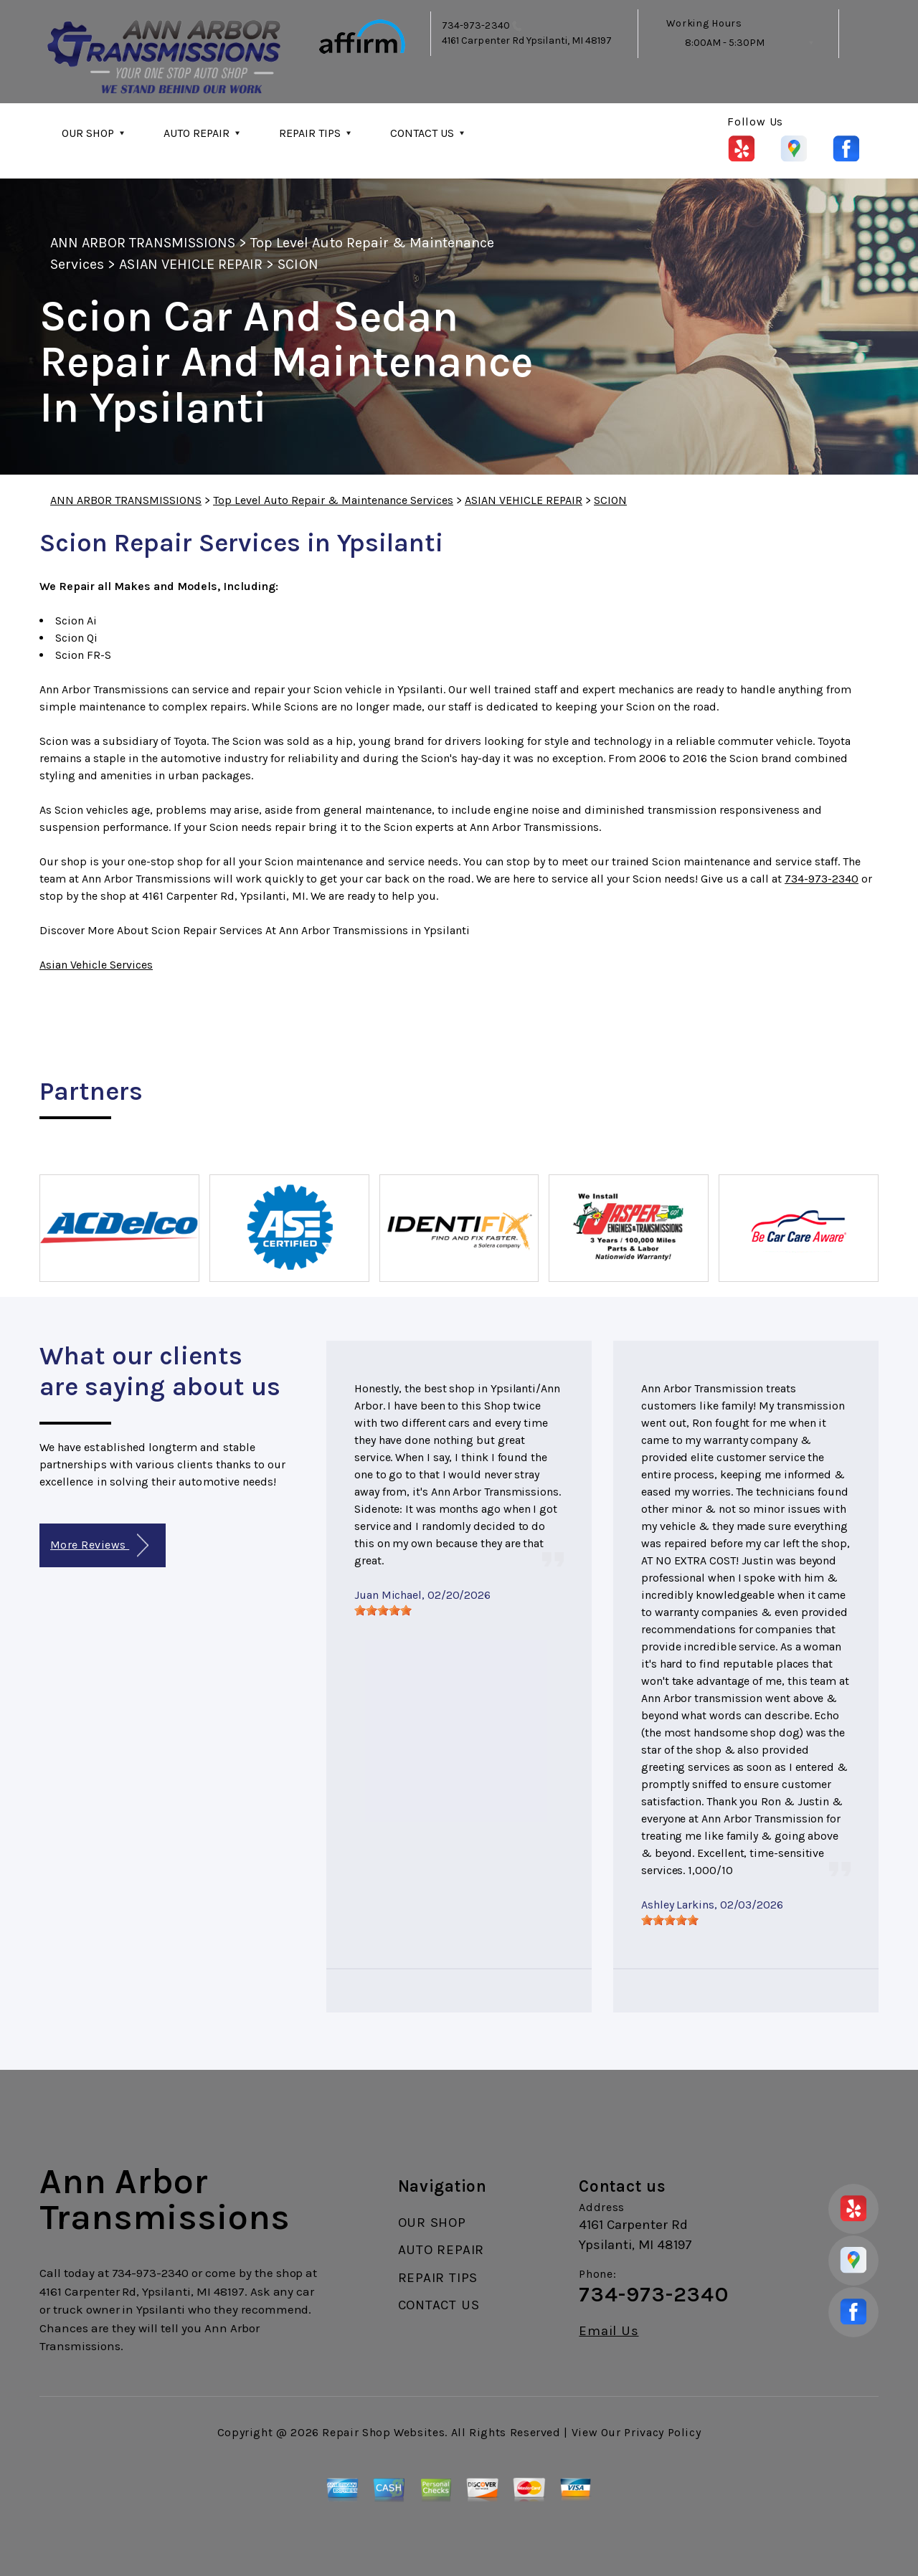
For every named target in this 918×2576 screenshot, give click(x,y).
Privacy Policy (662, 2432)
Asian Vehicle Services (96, 964)
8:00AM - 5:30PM (725, 43)
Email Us (608, 2331)
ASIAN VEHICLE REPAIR (190, 264)
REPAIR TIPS (310, 133)
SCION (298, 264)
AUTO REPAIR (197, 133)
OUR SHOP (88, 133)
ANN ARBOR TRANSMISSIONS (142, 242)
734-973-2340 (476, 25)
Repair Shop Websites (383, 2432)
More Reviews (99, 1545)
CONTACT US (422, 133)
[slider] (383, 1610)
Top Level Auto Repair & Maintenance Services (333, 500)
